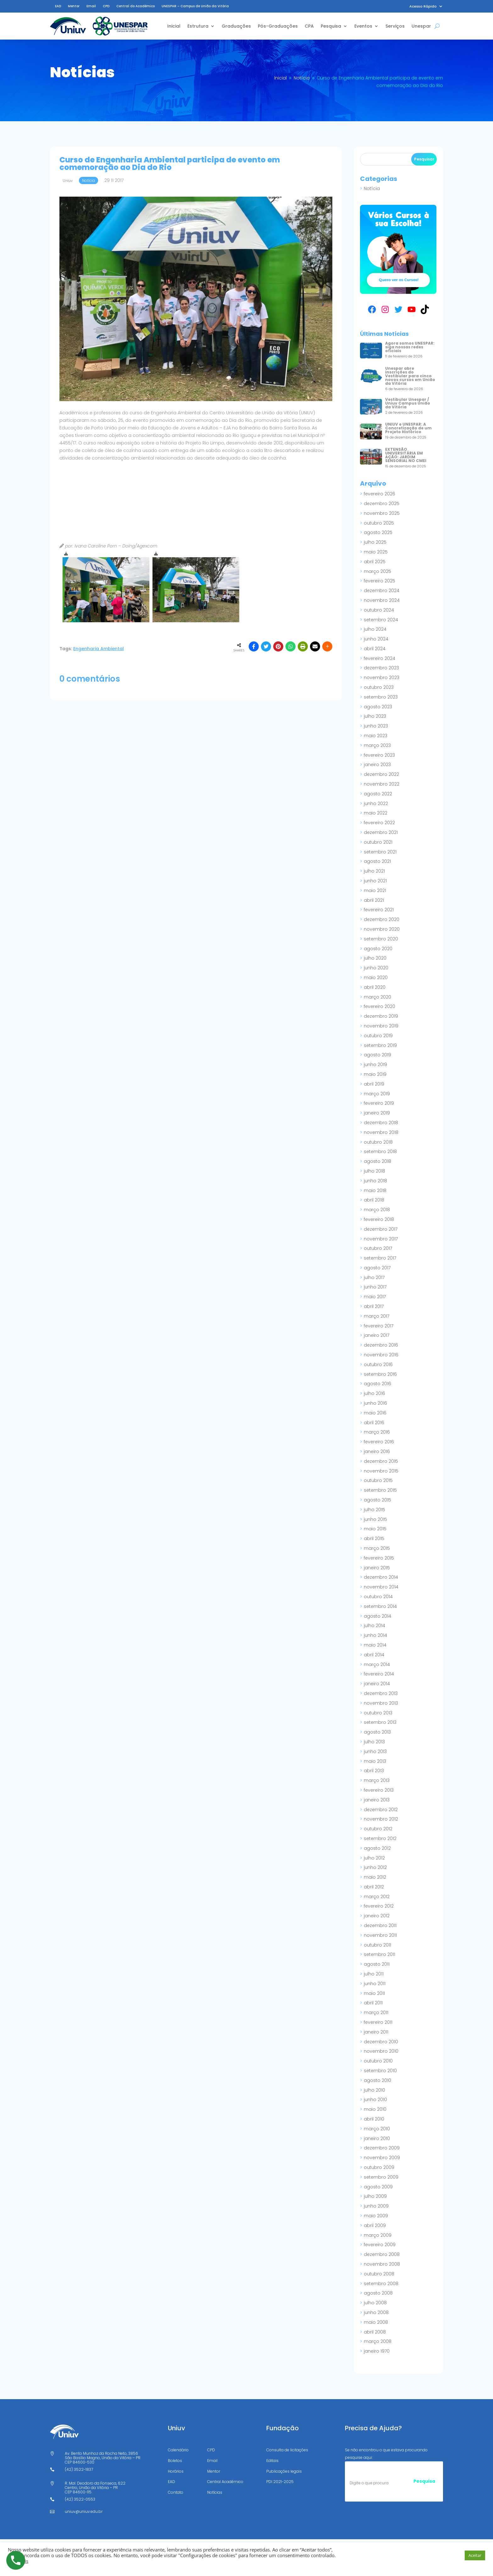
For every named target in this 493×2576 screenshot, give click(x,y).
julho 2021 (374, 871)
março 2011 (376, 2012)
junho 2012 (375, 1867)
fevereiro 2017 (378, 1326)
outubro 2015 (378, 1480)
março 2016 (377, 1432)
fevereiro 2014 (379, 1674)
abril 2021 (374, 900)
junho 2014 (375, 1635)
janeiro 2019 (377, 1113)
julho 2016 (374, 1393)
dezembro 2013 (381, 1693)
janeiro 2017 (376, 1335)
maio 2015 (375, 1529)
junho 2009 (376, 2206)
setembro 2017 (380, 1258)
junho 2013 (375, 1751)
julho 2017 (374, 1277)
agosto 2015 (377, 1500)
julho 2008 (375, 2303)
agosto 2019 (377, 1055)
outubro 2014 (378, 1596)
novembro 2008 (382, 2264)
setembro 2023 (381, 697)
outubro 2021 (378, 842)
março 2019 (377, 1094)
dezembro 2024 (381, 590)
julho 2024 (375, 629)
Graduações (236, 26)
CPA (309, 26)
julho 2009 (375, 2196)
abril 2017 (374, 1306)
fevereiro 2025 (379, 581)
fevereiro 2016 (379, 1442)
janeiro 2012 (377, 1916)
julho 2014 (374, 1625)
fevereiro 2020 (379, 1006)
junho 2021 (375, 881)
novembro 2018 (381, 1132)
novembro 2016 (381, 1355)
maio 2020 (376, 977)
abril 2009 (375, 2225)
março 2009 (377, 2235)
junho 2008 (376, 2312)
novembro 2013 (381, 1703)
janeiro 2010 (377, 2138)
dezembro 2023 (381, 668)
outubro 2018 (378, 1142)
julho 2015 (374, 1509)
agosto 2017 (377, 1268)
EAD (58, 6)
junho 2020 (376, 968)
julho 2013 (374, 1742)
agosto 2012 (377, 1848)
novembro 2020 (382, 929)
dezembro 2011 (380, 1925)
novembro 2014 (381, 1587)
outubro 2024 (379, 610)
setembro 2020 (381, 939)
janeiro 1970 (377, 2351)
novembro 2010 (381, 2051)
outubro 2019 (378, 1035)
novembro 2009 (382, 2157)
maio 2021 (375, 890)
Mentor (74, 6)
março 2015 (377, 1548)
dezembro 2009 (382, 2148)
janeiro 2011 (376, 2032)
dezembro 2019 (381, 1016)
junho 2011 (374, 1983)
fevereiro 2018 (379, 1219)
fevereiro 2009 (380, 2244)
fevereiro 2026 (379, 494)
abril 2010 (374, 2119)
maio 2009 (376, 2216)
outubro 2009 (379, 2167)
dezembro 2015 (381, 1461)
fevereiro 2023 (379, 755)
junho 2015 (375, 1519)
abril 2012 (374, 1887)
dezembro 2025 (381, 503)
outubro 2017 (378, 1248)
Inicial (173, 26)
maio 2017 (375, 1296)
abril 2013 (374, 1770)
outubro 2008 (379, 2274)
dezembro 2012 (381, 1809)
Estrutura (197, 26)
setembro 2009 (381, 2177)
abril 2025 (374, 561)
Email (91, 6)
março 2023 (377, 745)
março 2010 (377, 2129)
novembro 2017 (381, 1239)
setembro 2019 (380, 1045)
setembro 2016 (380, 1374)
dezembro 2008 (382, 2254)
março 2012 (377, 1896)
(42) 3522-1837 (79, 2469)
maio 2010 (375, 2109)
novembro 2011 (380, 1935)
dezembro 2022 (381, 774)
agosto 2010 (377, 2080)
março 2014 (377, 1664)
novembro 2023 (381, 677)
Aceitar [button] (474, 2555)
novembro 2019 (381, 1026)
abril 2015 (374, 1538)
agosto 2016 (377, 1384)
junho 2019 (375, 1064)
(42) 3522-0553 (80, 2499)
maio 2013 (375, 1761)
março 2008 (377, 2341)
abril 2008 (375, 2332)
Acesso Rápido (423, 6)
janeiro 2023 (377, 764)
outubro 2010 (378, 2061)
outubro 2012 (378, 1829)
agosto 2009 (378, 2187)
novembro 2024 (382, 600)
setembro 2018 (380, 1151)
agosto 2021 (377, 861)
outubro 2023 (379, 687)
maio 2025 (376, 552)
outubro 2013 (378, 1713)
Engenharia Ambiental (98, 648)
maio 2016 (375, 1413)
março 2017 (376, 1316)
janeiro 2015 (377, 1568)
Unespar (421, 26)
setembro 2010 (380, 2070)
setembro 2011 (379, 1954)
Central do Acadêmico (135, 6)
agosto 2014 (377, 1616)
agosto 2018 (377, 1161)
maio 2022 (375, 813)
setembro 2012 (380, 1838)
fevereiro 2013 (379, 1790)
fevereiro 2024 (379, 658)
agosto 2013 (377, 1732)
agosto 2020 (378, 948)
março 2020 (377, 997)
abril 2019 (374, 1084)
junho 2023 (376, 726)
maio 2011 (374, 1993)
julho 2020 (375, 958)
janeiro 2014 (377, 1683)
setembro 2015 (380, 1490)
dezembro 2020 (381, 919)
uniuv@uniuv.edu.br (83, 2511)
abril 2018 (374, 1200)
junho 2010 (375, 2099)
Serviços (395, 26)
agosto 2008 (378, 2293)
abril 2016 (374, 1422)
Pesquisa (331, 26)
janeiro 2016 (377, 1451)
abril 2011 (373, 2003)
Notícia (372, 188)
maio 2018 (375, 1190)
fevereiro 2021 (379, 910)
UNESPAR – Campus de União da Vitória (195, 6)
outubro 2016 (378, 1364)
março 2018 (377, 1209)
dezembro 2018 (381, 1122)
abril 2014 (374, 1655)
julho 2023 (375, 716)
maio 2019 (375, 1074)
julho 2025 (375, 542)
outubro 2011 (377, 1945)
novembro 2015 (381, 1471)
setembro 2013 (380, 1722)
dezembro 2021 (381, 832)
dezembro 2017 (380, 1229)
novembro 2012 (381, 1819)
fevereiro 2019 (379, 1103)
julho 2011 (374, 1974)
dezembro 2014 (381, 1577)
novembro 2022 (381, 784)
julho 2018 (374, 1171)
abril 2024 (374, 648)
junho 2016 (375, 1403)
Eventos (363, 26)
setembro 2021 (380, 852)
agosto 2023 (378, 707)
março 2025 (377, 571)
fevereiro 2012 (379, 1906)
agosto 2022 (378, 794)
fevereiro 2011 (378, 2022)
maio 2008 (376, 2322)
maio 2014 (375, 1645)
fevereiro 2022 (379, 823)
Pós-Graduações (278, 26)
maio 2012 (375, 1877)
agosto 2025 (378, 532)
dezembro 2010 (381, 2042)
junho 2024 (376, 639)
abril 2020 (374, 987)
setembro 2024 (381, 620)
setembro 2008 (381, 2283)
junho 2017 (375, 1287)
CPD (106, 6)
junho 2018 (375, 1181)
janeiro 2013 (377, 1800)
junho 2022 (376, 803)
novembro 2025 (382, 513)
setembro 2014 (380, 1606)
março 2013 (377, 1780)
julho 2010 (374, 2090)
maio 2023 (375, 735)
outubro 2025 (379, 523)
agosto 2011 (377, 1964)
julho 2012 (374, 1858)
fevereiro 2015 (379, 1558)
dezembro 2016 (381, 1345)
